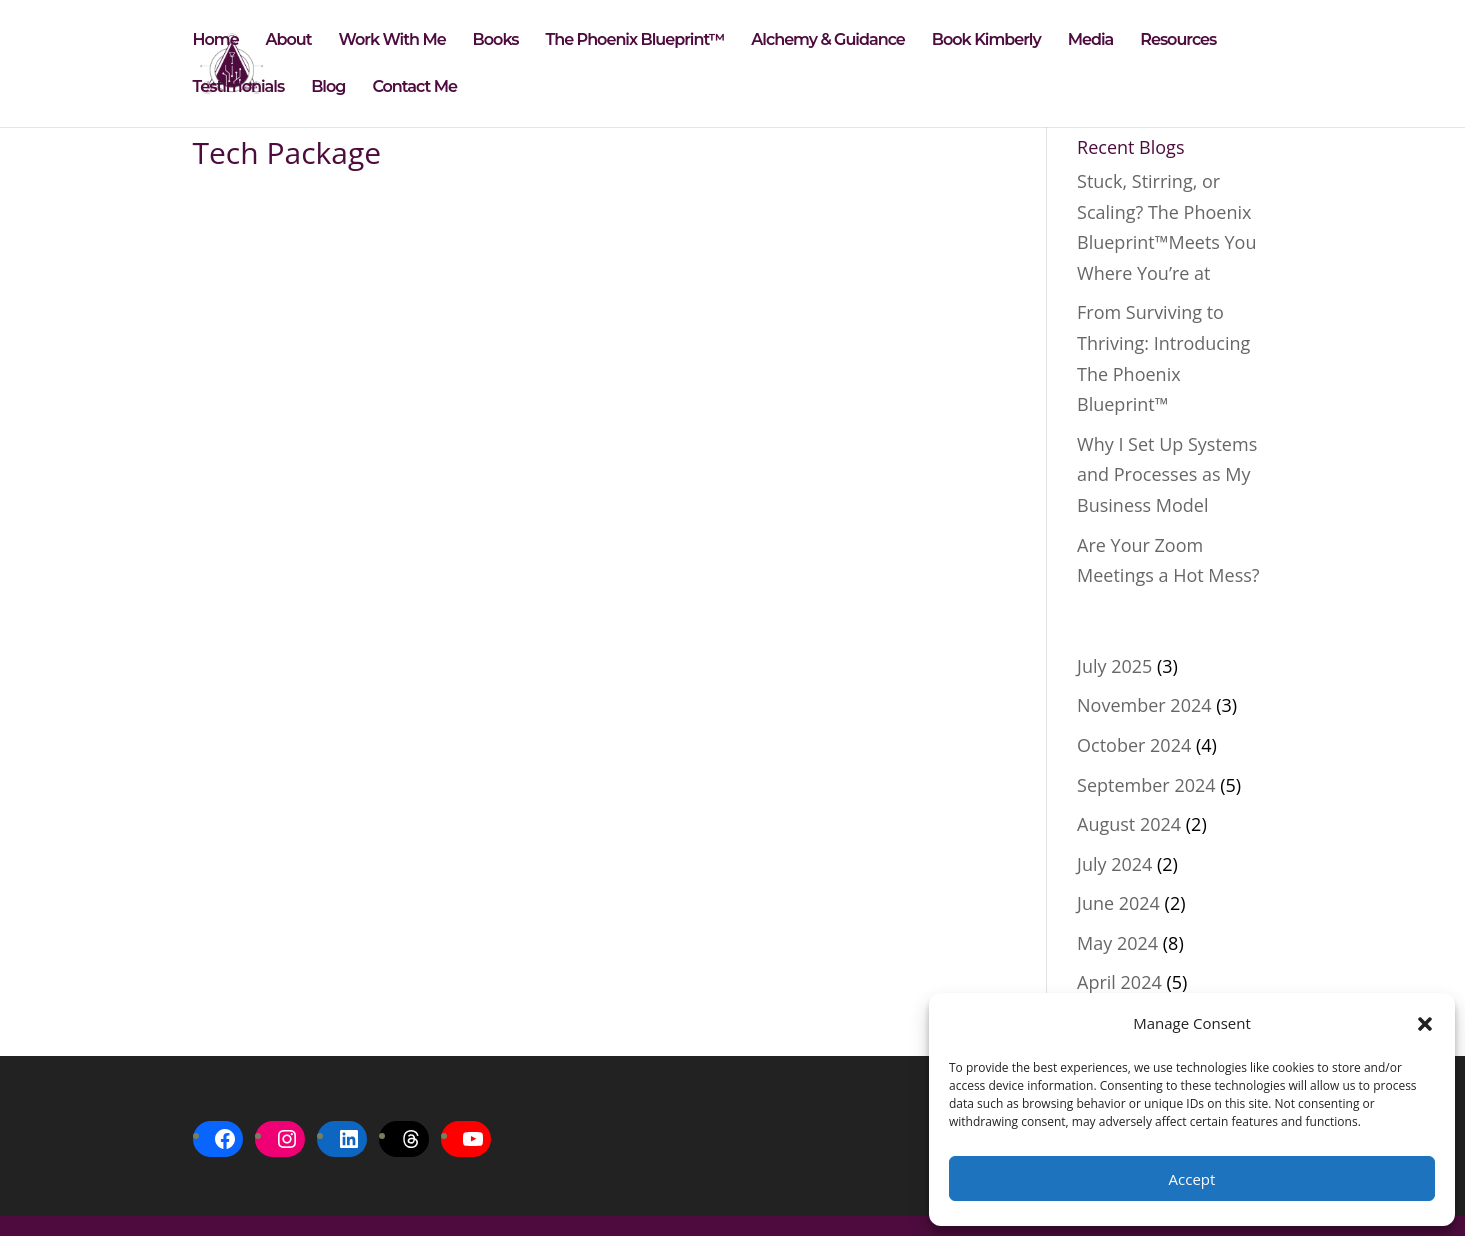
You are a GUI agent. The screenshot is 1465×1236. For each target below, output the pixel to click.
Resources (1178, 41)
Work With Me (392, 41)
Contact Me (414, 88)
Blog (328, 88)
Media (1091, 41)
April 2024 (1119, 982)
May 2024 (1117, 943)
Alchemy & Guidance (827, 41)
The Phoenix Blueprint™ (635, 41)
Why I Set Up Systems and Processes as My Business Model (1167, 474)
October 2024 (1134, 745)
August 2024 (1129, 824)
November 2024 (1144, 705)
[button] (1425, 1024)
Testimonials (239, 88)
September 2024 (1146, 785)
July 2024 (1114, 864)
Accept (1192, 1179)
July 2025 (1114, 666)
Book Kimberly (986, 41)
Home (216, 41)
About (289, 41)
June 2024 (1118, 903)
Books (496, 41)
